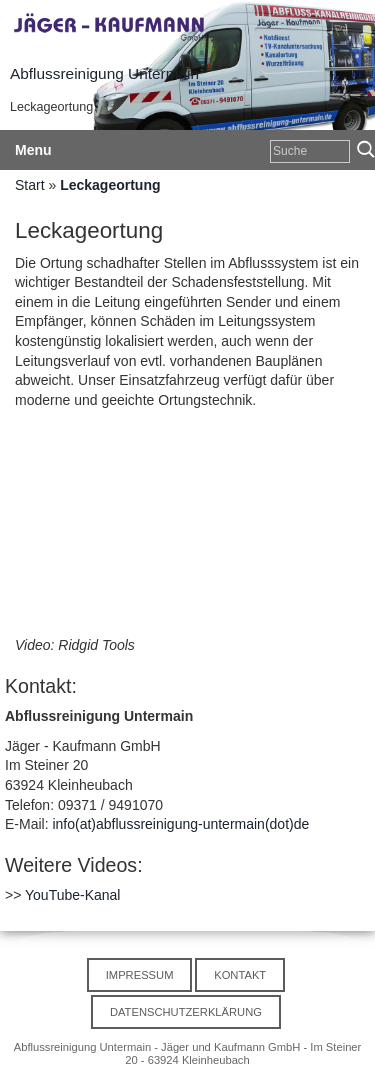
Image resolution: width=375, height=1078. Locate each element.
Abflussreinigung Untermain (104, 73)
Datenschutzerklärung (186, 1012)
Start (30, 185)
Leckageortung (110, 185)
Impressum (140, 975)
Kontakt (240, 975)
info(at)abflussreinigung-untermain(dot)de (180, 824)
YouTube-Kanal (72, 895)
